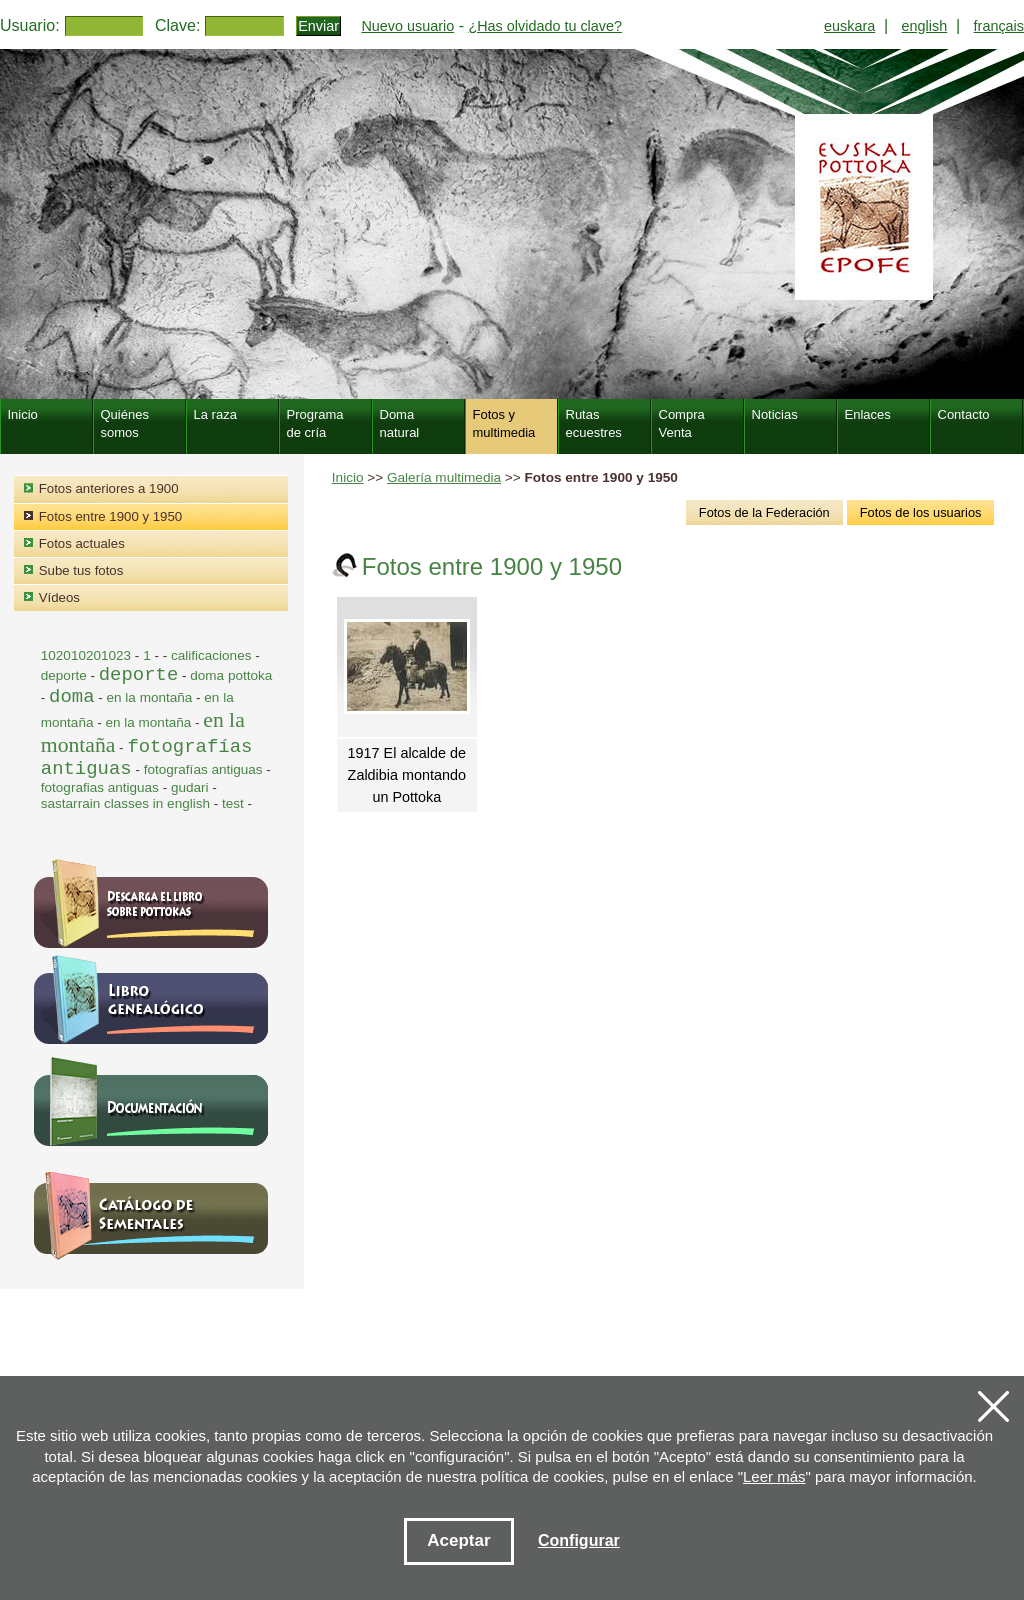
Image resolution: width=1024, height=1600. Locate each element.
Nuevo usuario (407, 26)
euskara (849, 26)
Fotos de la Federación (764, 512)
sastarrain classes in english (125, 803)
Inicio (348, 477)
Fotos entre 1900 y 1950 (110, 516)
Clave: (177, 25)
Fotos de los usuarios (921, 512)
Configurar (579, 1540)
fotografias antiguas (100, 787)
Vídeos (59, 597)
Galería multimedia (444, 477)
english (925, 26)
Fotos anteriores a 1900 (109, 488)
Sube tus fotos (81, 570)
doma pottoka (231, 675)
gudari (190, 787)
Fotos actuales (82, 543)
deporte (66, 675)
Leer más (774, 1476)
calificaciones (211, 655)
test (233, 803)
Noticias (775, 414)
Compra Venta (682, 423)
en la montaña (152, 697)
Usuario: (30, 25)
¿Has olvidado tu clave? (545, 26)
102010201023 (86, 655)
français (999, 26)
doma (71, 697)
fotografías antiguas (203, 769)
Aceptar (458, 1540)
